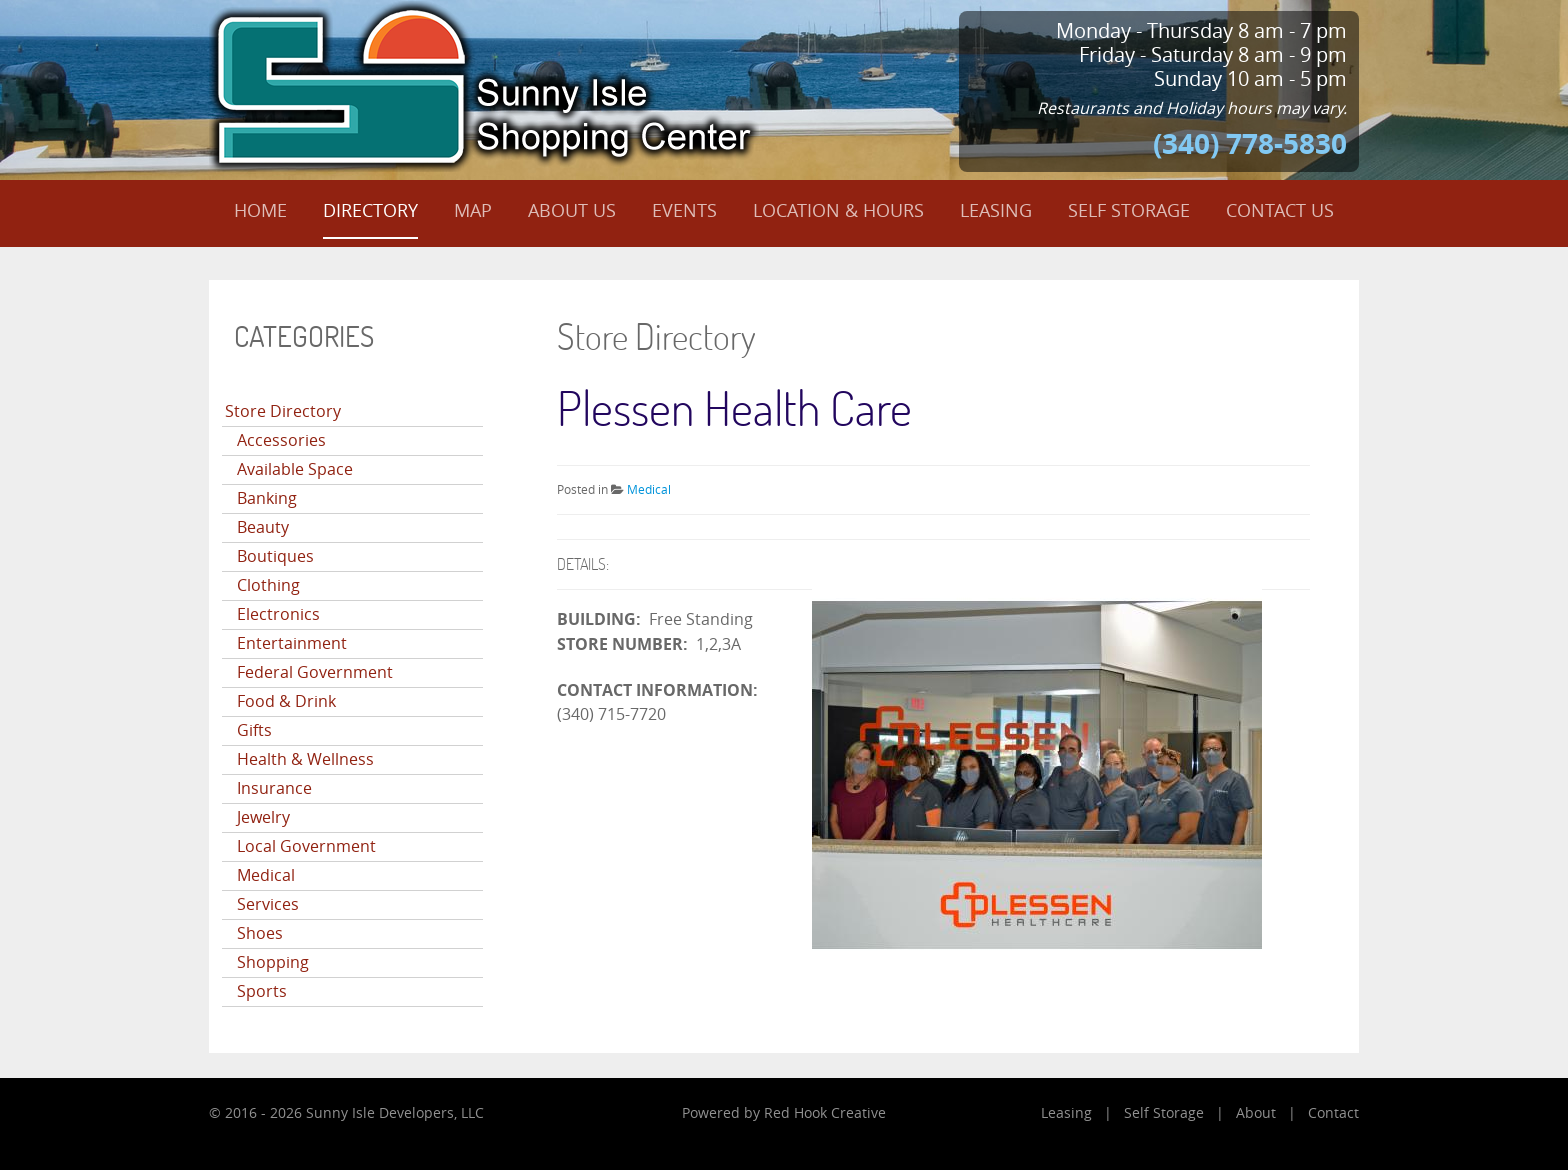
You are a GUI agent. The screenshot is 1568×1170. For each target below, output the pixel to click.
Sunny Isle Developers (380, 1113)
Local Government (306, 846)
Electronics (278, 614)
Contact (1333, 1113)
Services (268, 904)
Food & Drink (286, 701)
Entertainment (292, 643)
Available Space (295, 469)
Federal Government (315, 672)
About (1256, 1113)
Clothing (268, 585)
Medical (266, 875)
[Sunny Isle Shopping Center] (484, 84)
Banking (267, 498)
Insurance (274, 788)
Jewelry (263, 817)
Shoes (260, 933)
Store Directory (283, 411)
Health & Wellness (305, 759)
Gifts (254, 730)
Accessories (281, 440)
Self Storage (1164, 1113)
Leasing (1066, 1113)
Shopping (273, 962)
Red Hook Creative (825, 1113)
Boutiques (275, 556)
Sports (262, 991)
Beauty (263, 527)
